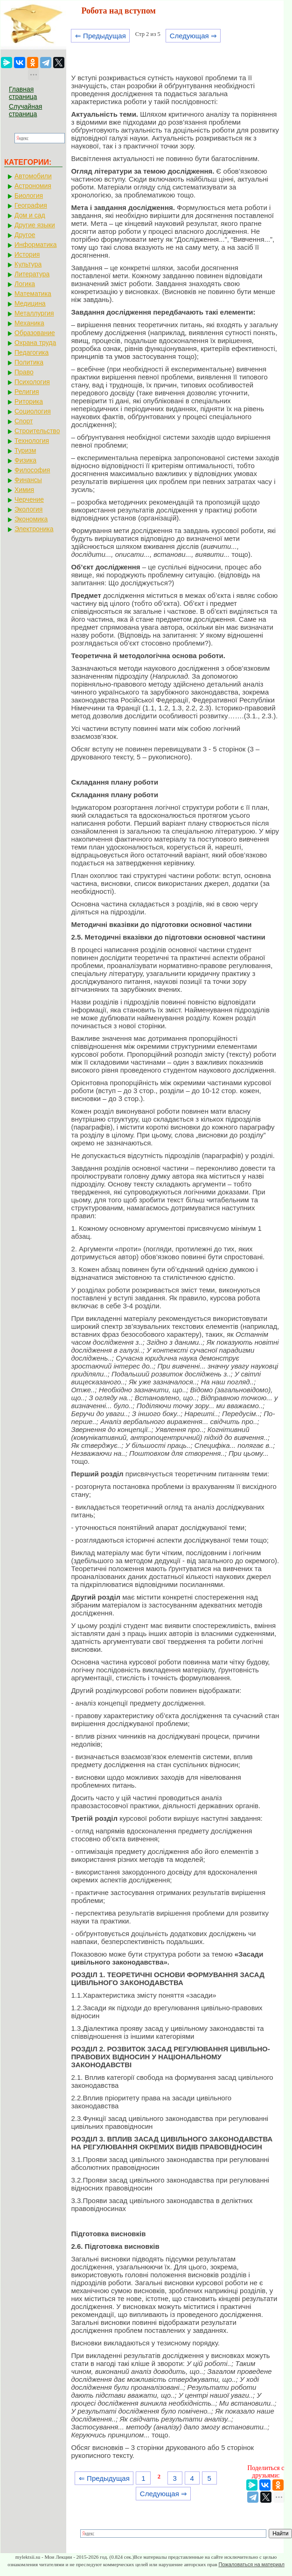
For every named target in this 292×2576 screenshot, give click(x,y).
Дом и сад (29, 215)
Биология (28, 195)
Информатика (35, 244)
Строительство (37, 431)
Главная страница (23, 92)
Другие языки (34, 225)
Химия (24, 489)
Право (24, 372)
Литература (31, 274)
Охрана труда (35, 342)
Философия (32, 470)
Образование (34, 333)
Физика (25, 460)
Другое (24, 235)
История (27, 254)
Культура (28, 264)
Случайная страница (25, 110)
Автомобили (33, 176)
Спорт (23, 421)
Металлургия (34, 313)
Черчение (29, 499)
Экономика (31, 519)
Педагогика (31, 352)
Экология (28, 509)
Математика (32, 293)
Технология (31, 440)
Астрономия (32, 186)
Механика (29, 323)
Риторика (28, 401)
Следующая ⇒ (193, 36)
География (30, 205)
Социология (32, 411)
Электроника (34, 529)
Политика (28, 362)
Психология (32, 382)
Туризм (25, 450)
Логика (24, 284)
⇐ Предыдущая (100, 36)
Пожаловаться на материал (251, 2564)
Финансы (28, 480)
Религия (26, 391)
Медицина (30, 303)
